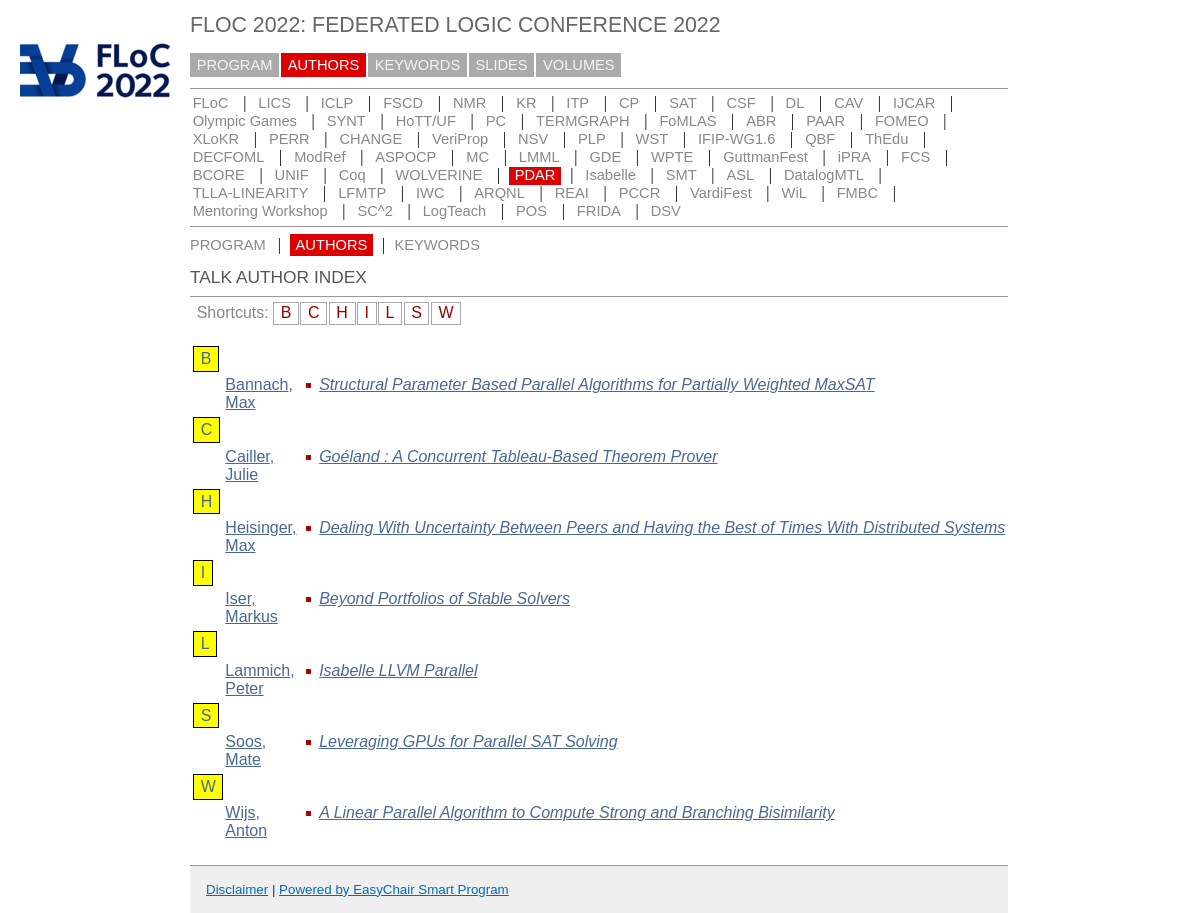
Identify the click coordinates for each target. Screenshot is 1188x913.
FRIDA (599, 211)
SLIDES (502, 65)
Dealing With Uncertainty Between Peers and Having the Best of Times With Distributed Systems (662, 527)
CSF (740, 103)
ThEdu (886, 139)
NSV (533, 139)
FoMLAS (687, 121)
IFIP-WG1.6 (736, 139)
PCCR (640, 193)
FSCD (403, 103)
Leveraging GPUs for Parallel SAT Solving (468, 741)
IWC (430, 193)
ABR (761, 121)
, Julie (249, 465)
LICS (274, 103)
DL (795, 103)
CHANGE (371, 139)
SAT (682, 103)
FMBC (858, 193)
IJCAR (914, 103)
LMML (539, 157)
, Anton (246, 821)
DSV (666, 211)
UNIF (292, 175)
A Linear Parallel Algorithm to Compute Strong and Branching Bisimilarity (577, 812)
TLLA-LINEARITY (251, 193)
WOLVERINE (438, 175)
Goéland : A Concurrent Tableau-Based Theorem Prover (518, 456)
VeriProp (460, 139)
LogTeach (455, 211)
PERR (289, 139)
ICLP (337, 103)
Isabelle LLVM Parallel (398, 670)
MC (477, 157)
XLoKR (216, 139)
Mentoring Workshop (260, 211)
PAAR (825, 121)
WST (652, 139)
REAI (572, 193)
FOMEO (902, 121)
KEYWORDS (418, 65)
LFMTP (362, 193)
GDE (605, 157)
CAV (848, 103)
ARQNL (499, 193)
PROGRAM (235, 65)
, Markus (251, 607)
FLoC (211, 103)
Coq (352, 175)
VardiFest (721, 193)
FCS (915, 157)
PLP (592, 139)
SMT (681, 175)
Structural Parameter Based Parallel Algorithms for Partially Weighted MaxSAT (596, 384)
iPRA (854, 157)
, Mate (245, 750)
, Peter (259, 679)
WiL (794, 193)
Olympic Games (245, 121)
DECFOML (229, 157)
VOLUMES (579, 65)
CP (629, 103)
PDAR (535, 175)
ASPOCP (405, 157)
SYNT (346, 121)
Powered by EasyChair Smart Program (394, 889)
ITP (577, 103)
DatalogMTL (824, 175)
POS (531, 211)
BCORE (219, 175)
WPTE (672, 157)
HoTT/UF (426, 121)
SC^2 (374, 211)
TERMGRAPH (583, 121)
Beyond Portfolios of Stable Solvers (444, 598)
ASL (740, 175)
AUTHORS (324, 65)
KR (526, 103)
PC (496, 121)
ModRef (319, 157)
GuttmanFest (765, 157)
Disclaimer (237, 889)
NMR (469, 103)
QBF (820, 139)
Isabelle (610, 175)
